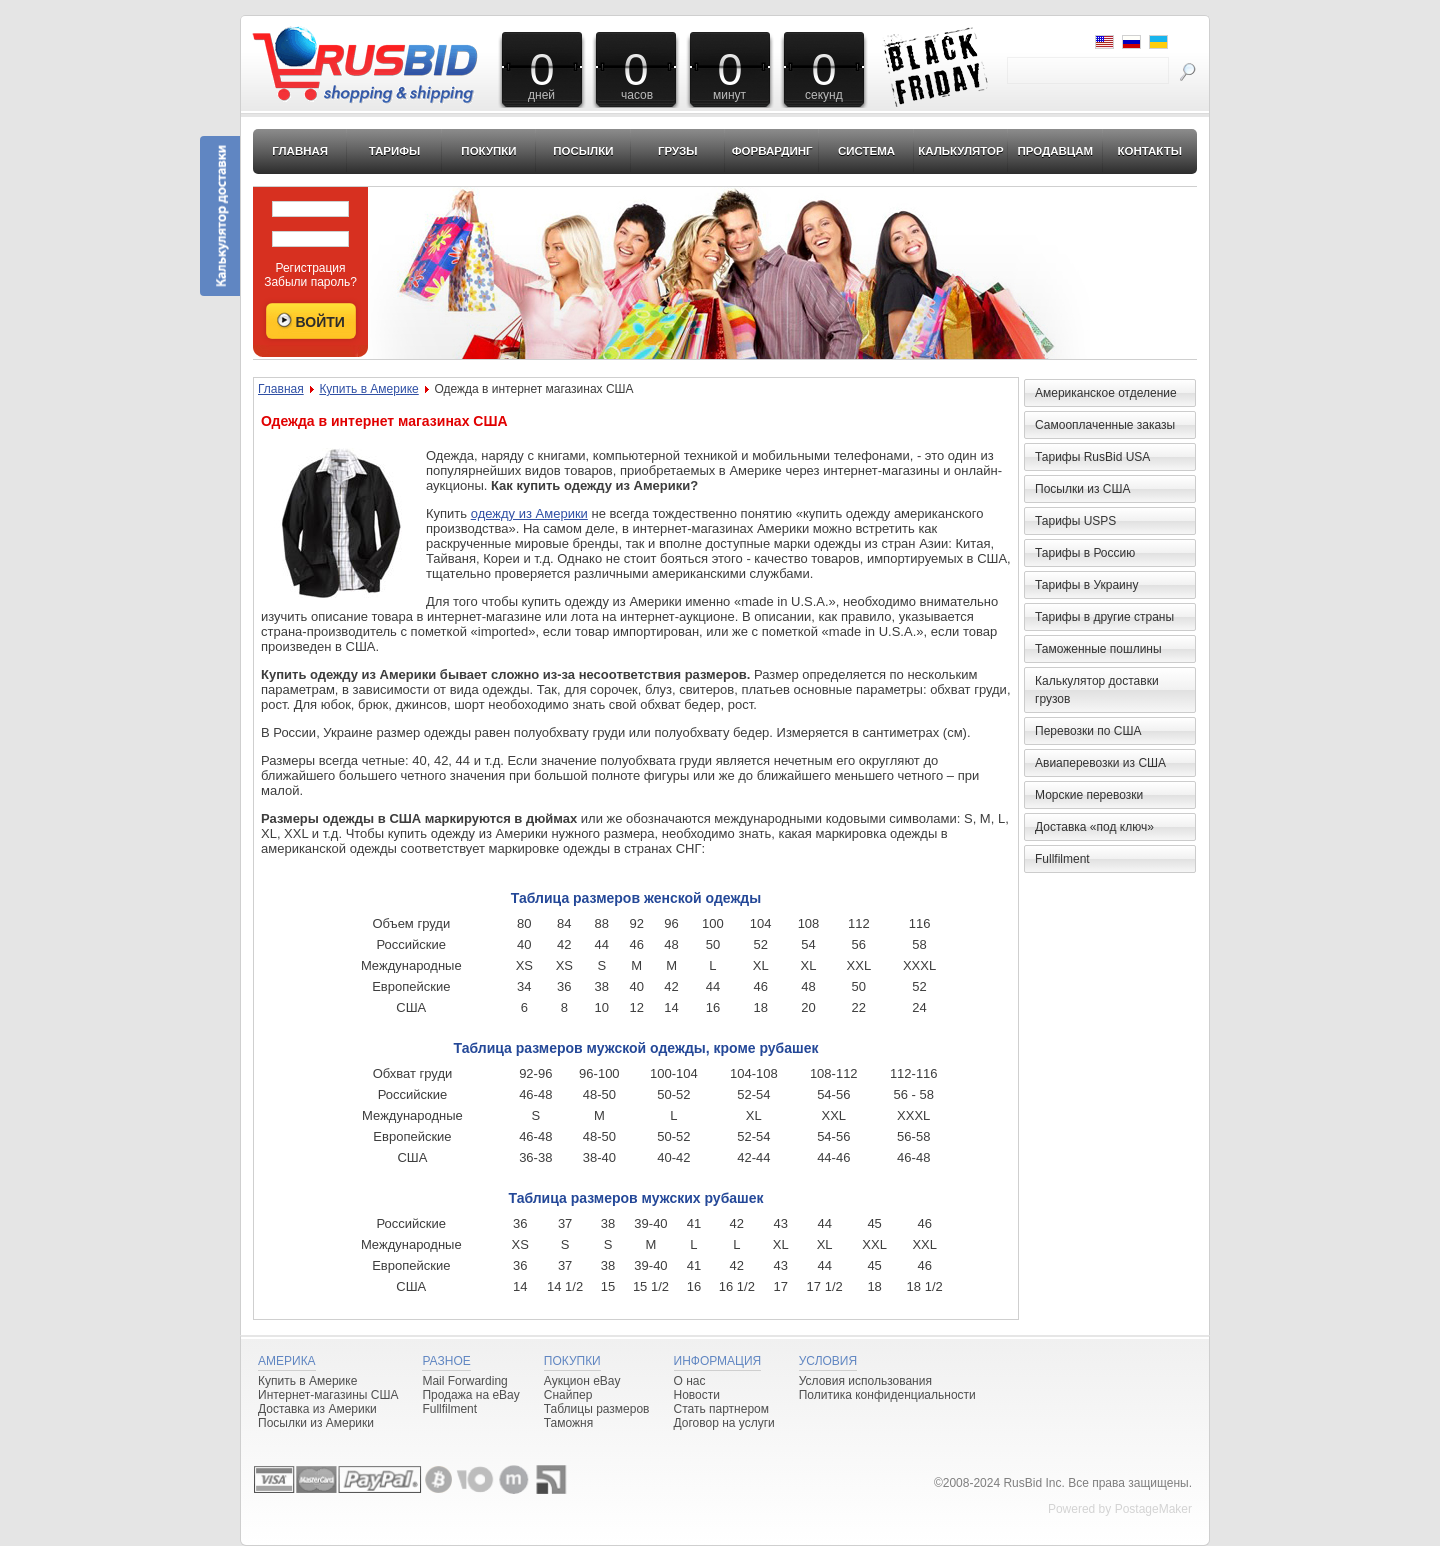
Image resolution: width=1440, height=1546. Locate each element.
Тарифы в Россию (1085, 553)
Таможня (568, 1423)
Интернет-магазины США (328, 1395)
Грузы (678, 151)
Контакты (1149, 151)
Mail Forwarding (464, 1381)
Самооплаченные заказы (1105, 425)
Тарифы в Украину (1086, 585)
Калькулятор (961, 151)
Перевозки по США (1088, 731)
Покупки (488, 151)
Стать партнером (722, 1409)
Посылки (583, 151)
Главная (300, 151)
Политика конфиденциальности (887, 1395)
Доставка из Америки (317, 1409)
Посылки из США (1082, 489)
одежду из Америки (529, 513)
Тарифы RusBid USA (1092, 457)
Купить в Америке (368, 389)
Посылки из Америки (316, 1423)
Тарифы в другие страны (1104, 617)
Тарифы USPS (1075, 521)
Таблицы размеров (597, 1409)
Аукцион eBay (582, 1381)
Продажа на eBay (470, 1395)
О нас (690, 1381)
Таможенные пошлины (1098, 649)
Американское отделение (1106, 393)
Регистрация (310, 268)
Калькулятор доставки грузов (1097, 690)
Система (866, 151)
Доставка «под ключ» (1094, 827)
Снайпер (568, 1395)
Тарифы (395, 151)
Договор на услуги (724, 1423)
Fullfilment (1062, 859)
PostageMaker (1153, 1509)
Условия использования (865, 1381)
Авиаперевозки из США (1100, 763)
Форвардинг (772, 151)
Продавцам (1055, 151)
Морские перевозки (1089, 795)
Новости (697, 1395)
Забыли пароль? (310, 282)
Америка (287, 1361)
